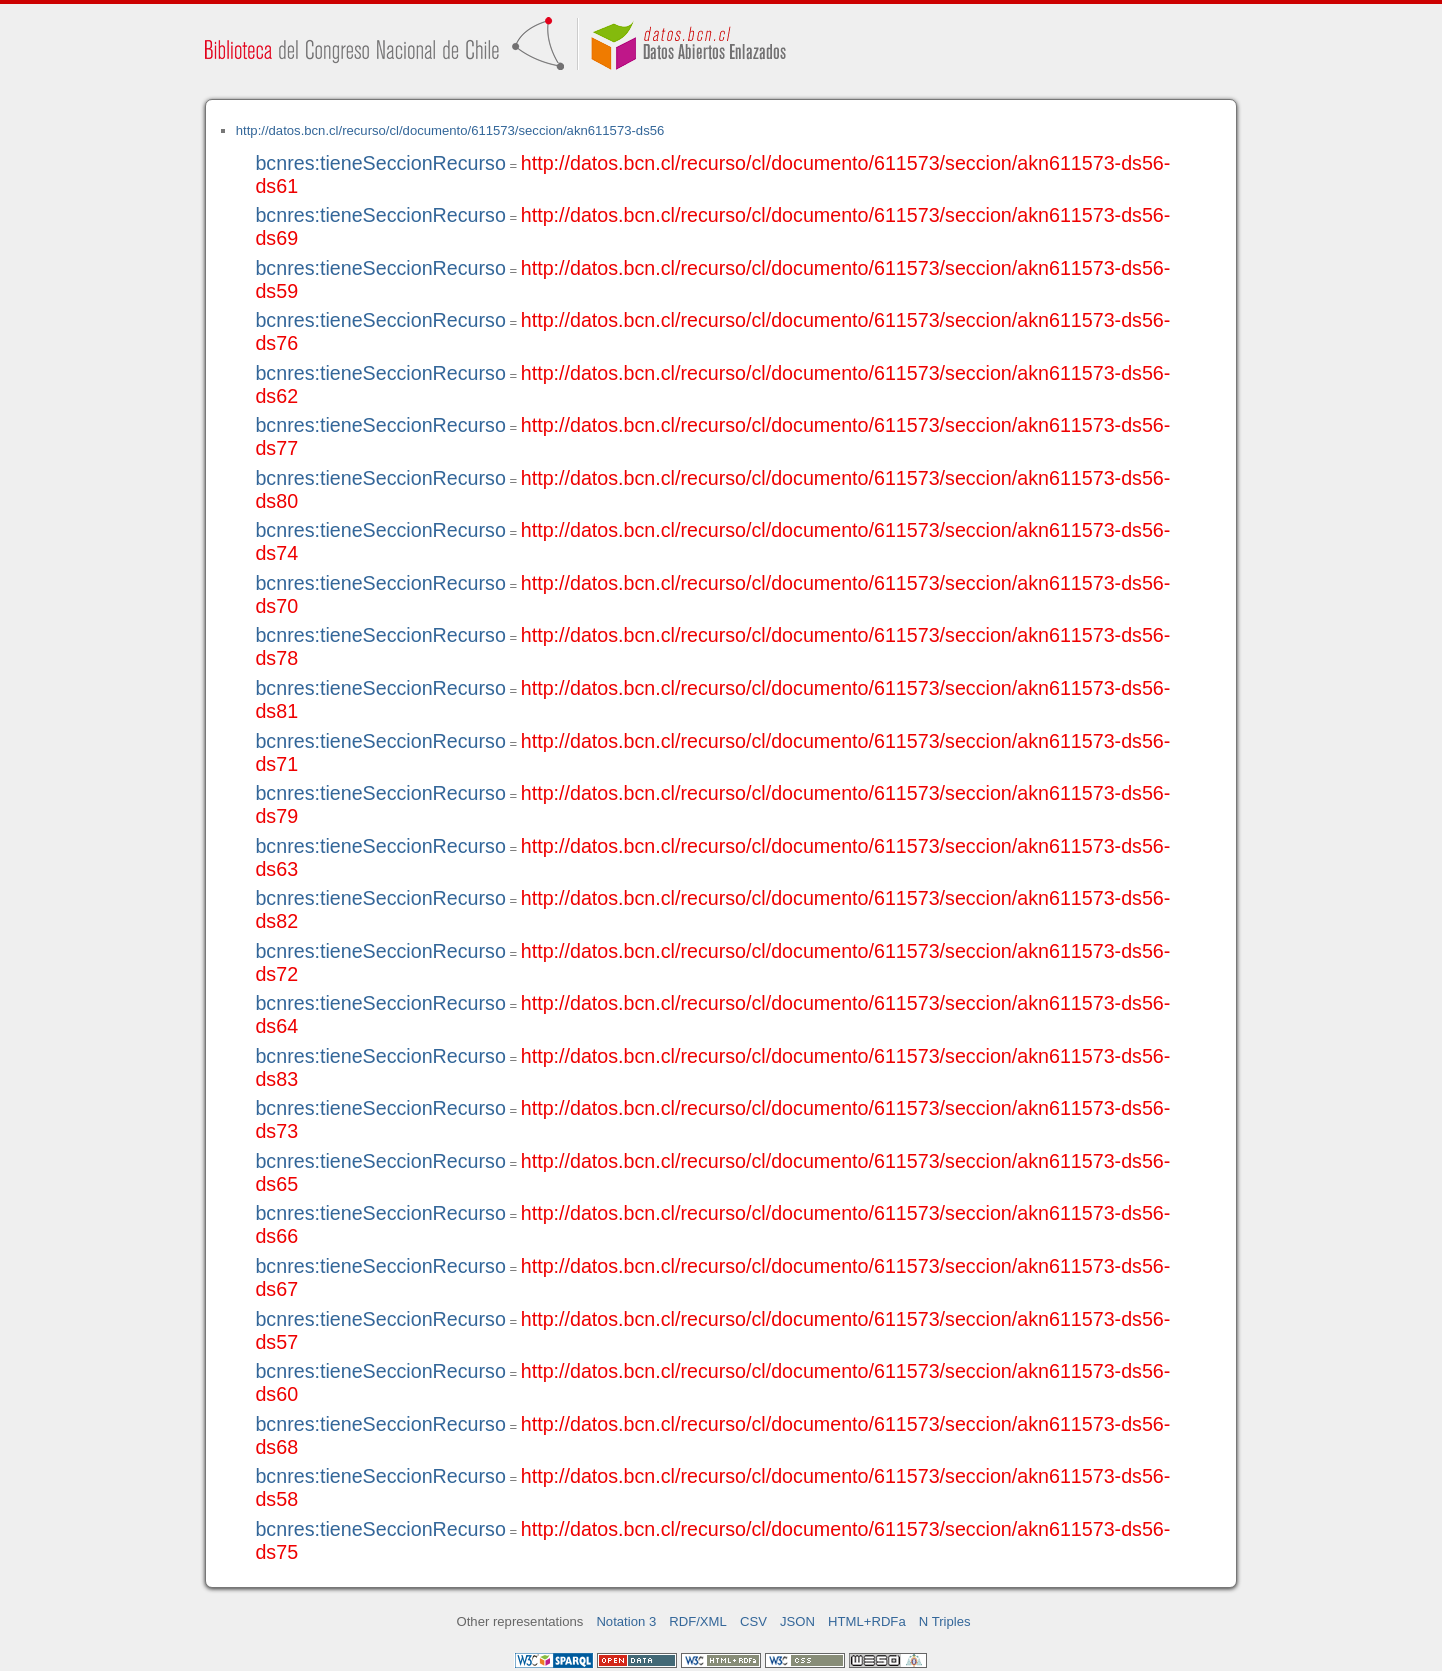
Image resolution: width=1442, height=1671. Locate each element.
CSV (753, 1621)
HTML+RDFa (867, 1621)
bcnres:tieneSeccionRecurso (380, 163)
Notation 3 (626, 1621)
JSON (797, 1621)
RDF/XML (698, 1621)
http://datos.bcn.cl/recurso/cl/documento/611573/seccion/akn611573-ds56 (450, 130)
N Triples (945, 1621)
